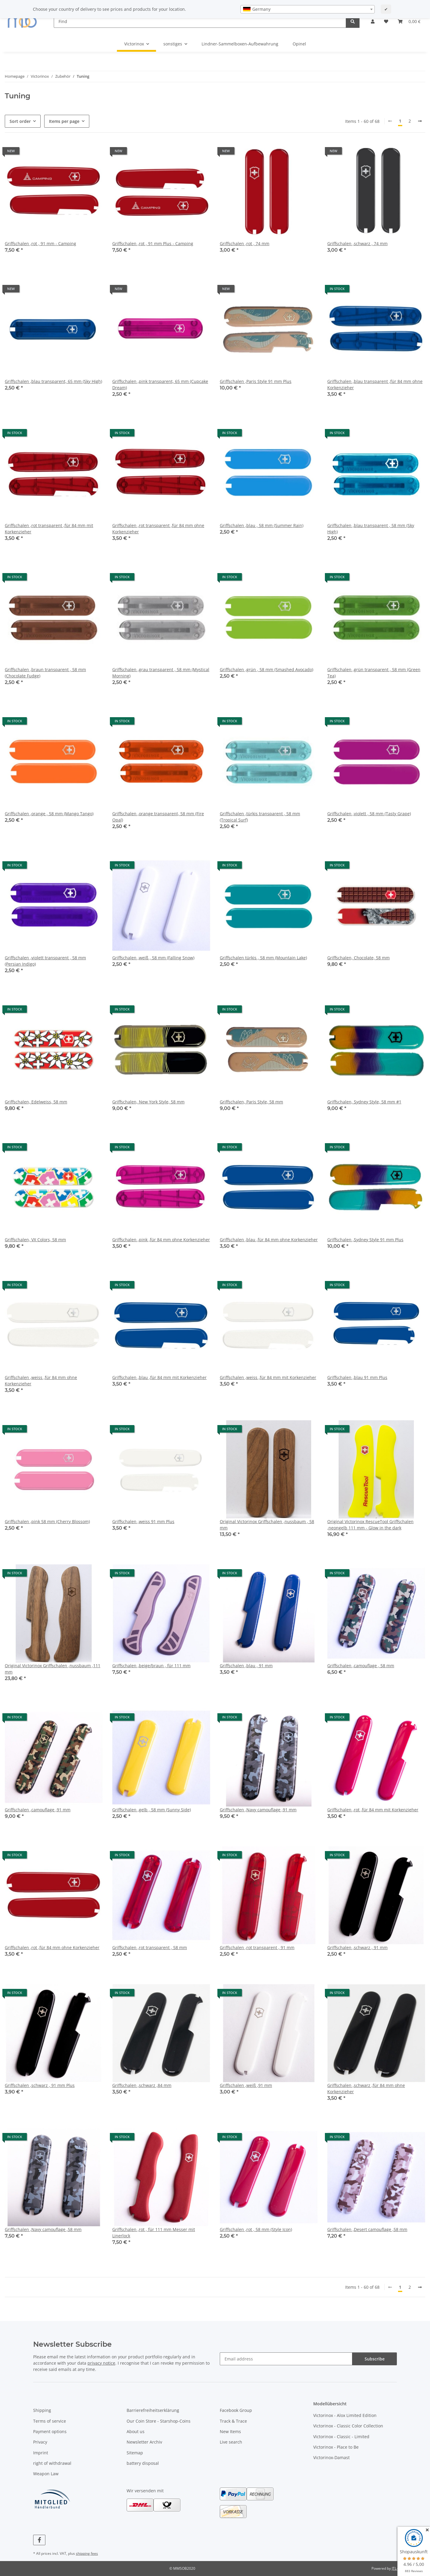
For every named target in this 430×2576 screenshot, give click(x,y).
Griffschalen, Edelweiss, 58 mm (36, 1102)
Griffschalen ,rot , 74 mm (244, 243)
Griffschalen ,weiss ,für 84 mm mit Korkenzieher (268, 1377)
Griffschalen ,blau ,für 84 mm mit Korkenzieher (159, 1377)
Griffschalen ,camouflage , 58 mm (360, 1665)
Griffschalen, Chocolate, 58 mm (358, 958)
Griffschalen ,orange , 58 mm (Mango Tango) (49, 813)
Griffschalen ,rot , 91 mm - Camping (40, 243)
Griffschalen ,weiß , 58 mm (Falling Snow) (153, 958)
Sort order (20, 121)
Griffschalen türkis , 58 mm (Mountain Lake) (263, 958)
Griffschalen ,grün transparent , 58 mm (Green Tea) (373, 673)
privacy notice (101, 2363)
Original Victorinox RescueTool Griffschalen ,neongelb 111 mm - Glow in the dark (370, 1525)
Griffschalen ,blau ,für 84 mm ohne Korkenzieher (269, 1239)
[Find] (200, 21)
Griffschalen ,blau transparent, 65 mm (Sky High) (53, 381)
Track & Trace (233, 2421)
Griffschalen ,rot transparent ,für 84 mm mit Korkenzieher (49, 529)
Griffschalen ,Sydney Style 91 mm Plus (365, 1239)
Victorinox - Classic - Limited (341, 2436)
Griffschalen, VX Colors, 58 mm (35, 1239)
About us (136, 2431)
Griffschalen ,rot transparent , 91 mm (257, 1947)
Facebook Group (236, 2410)
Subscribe (375, 2359)
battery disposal (143, 2463)
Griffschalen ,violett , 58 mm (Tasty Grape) (369, 813)
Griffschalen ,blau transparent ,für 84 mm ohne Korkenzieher (375, 384)
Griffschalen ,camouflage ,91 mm (37, 1809)
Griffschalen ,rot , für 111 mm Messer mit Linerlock (153, 2232)
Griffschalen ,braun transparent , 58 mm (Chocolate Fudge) (45, 673)
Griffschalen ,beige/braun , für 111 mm (151, 1665)
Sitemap (135, 2453)
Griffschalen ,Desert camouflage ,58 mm (367, 2229)
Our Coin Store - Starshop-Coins (159, 2421)
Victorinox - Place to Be (336, 2447)
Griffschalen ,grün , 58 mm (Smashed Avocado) (266, 669)
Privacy (40, 2442)
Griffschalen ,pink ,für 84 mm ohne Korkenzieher (161, 1239)
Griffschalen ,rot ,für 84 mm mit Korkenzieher (372, 1809)
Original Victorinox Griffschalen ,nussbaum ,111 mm (52, 1669)
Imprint (40, 2453)
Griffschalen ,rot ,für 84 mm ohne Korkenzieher (52, 1947)
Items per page (64, 121)
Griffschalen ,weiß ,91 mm (246, 2085)
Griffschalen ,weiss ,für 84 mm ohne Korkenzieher (41, 1381)
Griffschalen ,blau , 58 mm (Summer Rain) (261, 525)
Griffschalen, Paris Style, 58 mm (251, 1102)
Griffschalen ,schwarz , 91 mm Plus (40, 2085)
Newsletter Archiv (144, 2442)
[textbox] (307, 9)
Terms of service (49, 2421)
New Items (230, 2431)
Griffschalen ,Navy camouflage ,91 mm (258, 1809)
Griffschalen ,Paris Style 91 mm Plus (255, 381)
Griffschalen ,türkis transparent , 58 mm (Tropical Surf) (260, 817)
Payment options (50, 2431)
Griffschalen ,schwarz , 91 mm (357, 1947)
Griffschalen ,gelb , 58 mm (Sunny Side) (151, 1809)
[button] (372, 21)
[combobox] (307, 9)
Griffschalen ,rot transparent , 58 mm (149, 1947)
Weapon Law (46, 2473)
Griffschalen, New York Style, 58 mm (148, 1102)
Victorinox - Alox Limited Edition (345, 2415)
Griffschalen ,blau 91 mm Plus (357, 1377)
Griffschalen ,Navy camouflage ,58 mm (43, 2229)
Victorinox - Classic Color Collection (348, 2426)
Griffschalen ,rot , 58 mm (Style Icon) (256, 2229)
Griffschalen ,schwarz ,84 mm (141, 2085)
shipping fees (87, 2553)
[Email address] (286, 2358)
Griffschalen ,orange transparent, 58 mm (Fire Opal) (158, 817)
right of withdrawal (52, 2463)
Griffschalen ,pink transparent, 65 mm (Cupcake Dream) (160, 384)
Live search (231, 2442)
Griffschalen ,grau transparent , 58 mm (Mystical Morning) (160, 673)
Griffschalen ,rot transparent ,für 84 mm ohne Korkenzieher (158, 529)
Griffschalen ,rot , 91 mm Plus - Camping (152, 243)
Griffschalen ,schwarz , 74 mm (357, 243)
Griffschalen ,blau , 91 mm (246, 1665)
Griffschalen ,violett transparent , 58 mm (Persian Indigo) (45, 961)
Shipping (42, 2410)
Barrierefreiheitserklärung (153, 2410)
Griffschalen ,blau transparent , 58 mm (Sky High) (370, 529)
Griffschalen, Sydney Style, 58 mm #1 (364, 1102)
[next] (419, 121)
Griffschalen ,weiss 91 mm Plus (143, 1521)
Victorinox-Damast (331, 2457)
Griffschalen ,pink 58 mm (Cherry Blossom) (47, 1521)
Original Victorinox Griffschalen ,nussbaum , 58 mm (267, 1525)
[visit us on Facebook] (39, 2540)
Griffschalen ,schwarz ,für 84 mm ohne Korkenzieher (366, 2088)
